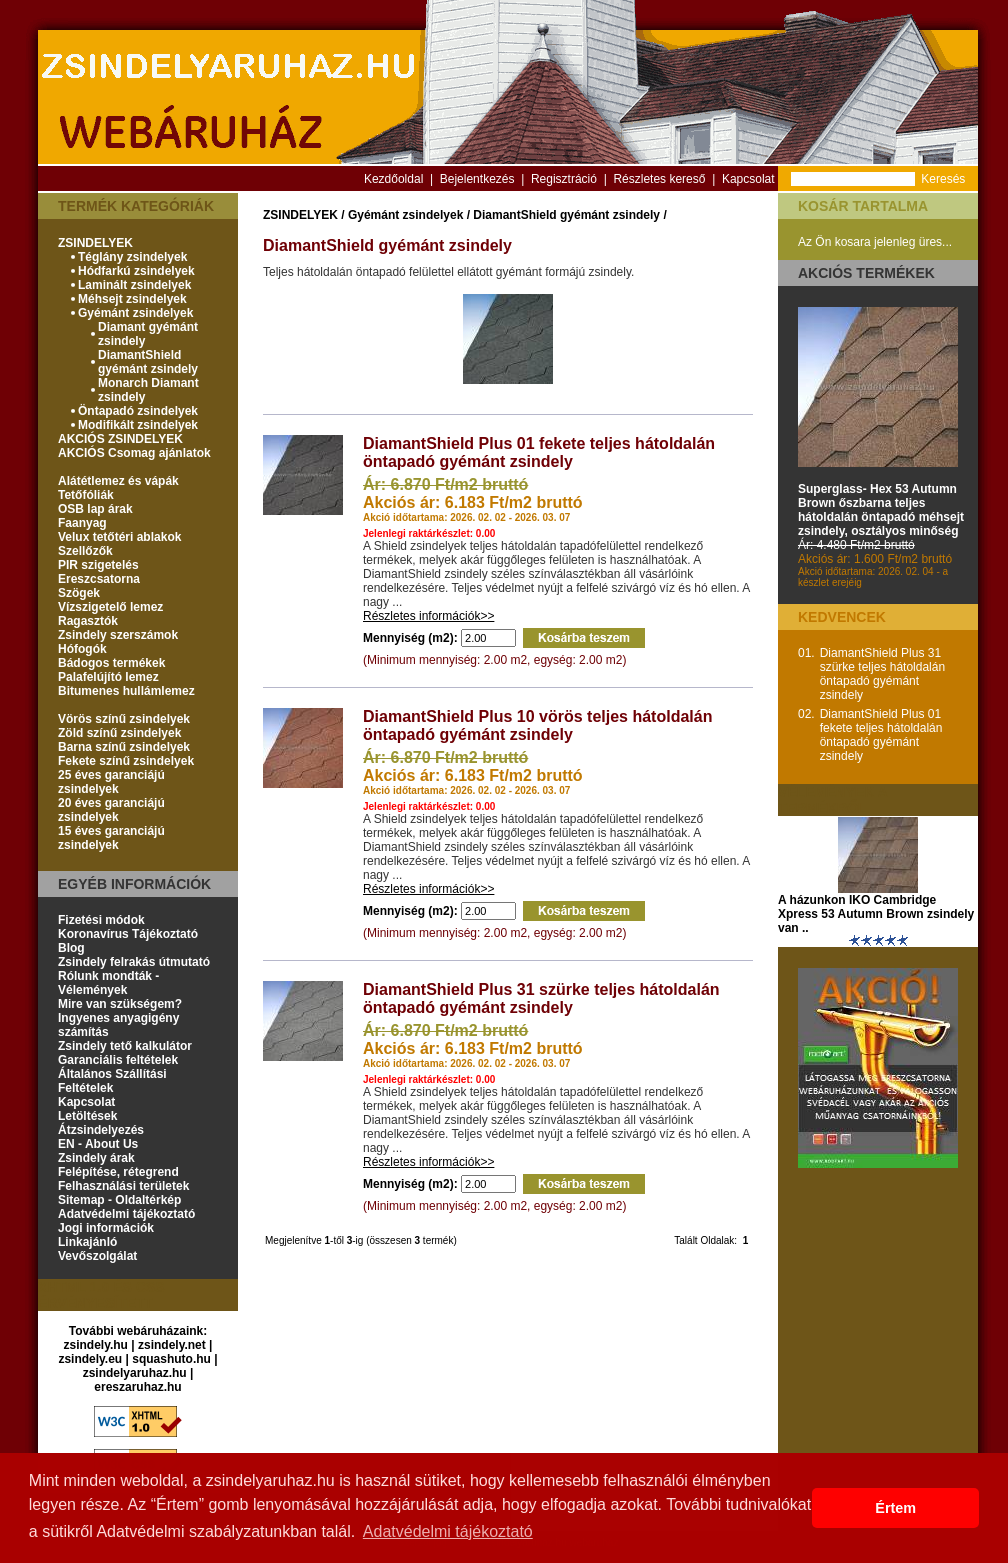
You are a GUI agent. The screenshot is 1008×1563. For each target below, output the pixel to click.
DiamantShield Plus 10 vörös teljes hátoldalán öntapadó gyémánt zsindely (537, 725)
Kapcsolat (748, 179)
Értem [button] (895, 1508)
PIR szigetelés (98, 565)
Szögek (79, 593)
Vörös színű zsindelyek (124, 719)
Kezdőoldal (393, 179)
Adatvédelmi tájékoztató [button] (448, 1531)
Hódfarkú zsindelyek (136, 271)
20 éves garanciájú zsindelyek (111, 810)
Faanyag (82, 523)
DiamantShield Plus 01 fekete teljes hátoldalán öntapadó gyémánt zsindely (539, 452)
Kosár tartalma (863, 206)
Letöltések (87, 1116)
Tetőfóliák (86, 495)
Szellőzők (85, 551)
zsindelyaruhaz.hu (135, 1373)
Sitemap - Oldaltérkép (119, 1200)
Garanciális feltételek (118, 1060)
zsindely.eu (90, 1359)
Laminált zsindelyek (134, 285)
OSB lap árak (95, 509)
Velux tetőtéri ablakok (119, 537)
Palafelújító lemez (108, 677)
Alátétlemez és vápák (118, 481)
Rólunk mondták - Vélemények (108, 983)
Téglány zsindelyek (132, 257)
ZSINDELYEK (95, 243)
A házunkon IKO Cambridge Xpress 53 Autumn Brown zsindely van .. (876, 914)
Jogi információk (106, 1228)
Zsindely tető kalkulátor (125, 1046)
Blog (71, 948)
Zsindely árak (96, 1158)
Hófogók (82, 649)
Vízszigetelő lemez (110, 607)
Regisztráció (564, 179)
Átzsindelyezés (101, 1130)
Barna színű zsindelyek (124, 747)
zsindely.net (172, 1345)
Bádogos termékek (111, 663)
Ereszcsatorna (99, 579)
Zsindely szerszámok (118, 635)
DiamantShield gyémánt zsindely (148, 362)
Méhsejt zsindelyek (132, 299)
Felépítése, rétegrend (118, 1172)
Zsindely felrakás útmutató (134, 962)
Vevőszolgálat (97, 1256)
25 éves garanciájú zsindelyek (111, 782)
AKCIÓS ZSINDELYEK (120, 439)
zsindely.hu (96, 1345)
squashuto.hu (171, 1359)
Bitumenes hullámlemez (126, 691)
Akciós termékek (866, 273)
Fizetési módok (101, 920)
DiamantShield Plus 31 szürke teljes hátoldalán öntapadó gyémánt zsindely (541, 998)
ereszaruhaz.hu (137, 1387)
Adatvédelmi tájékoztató (126, 1214)
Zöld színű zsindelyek (119, 733)
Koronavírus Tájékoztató (128, 934)
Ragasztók (88, 621)
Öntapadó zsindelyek (138, 411)
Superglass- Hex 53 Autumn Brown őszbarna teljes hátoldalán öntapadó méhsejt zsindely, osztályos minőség (881, 510)
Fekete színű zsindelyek (126, 761)
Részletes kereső (659, 179)
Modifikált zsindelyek (138, 425)
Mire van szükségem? (120, 1004)
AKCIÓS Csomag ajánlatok (134, 453)
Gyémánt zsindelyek (135, 313)
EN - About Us (98, 1144)
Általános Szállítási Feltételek (112, 1081)
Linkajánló (87, 1242)
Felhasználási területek (123, 1186)
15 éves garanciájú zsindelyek (111, 838)
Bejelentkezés (477, 179)
